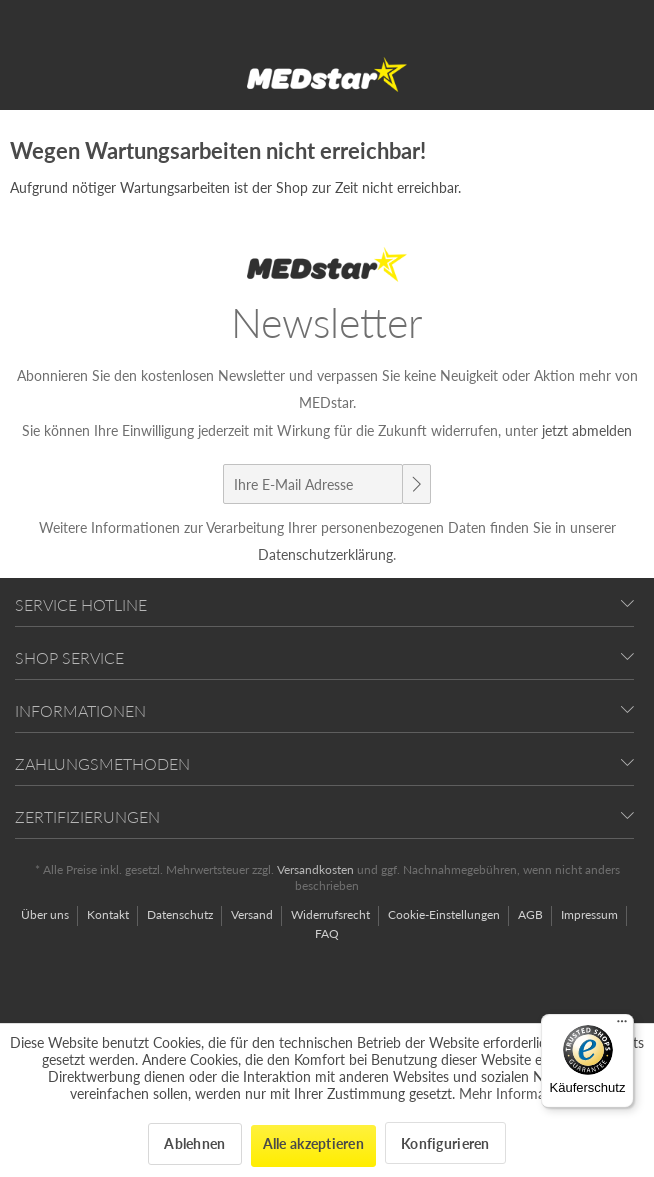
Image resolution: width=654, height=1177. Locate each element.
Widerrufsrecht (332, 914)
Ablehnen (194, 1143)
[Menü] (622, 1026)
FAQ (327, 933)
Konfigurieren (445, 1143)
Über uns (46, 914)
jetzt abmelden (587, 430)
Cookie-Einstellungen (445, 914)
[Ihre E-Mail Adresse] (313, 484)
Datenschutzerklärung (325, 554)
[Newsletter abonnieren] (416, 484)
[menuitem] (52, 916)
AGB (532, 914)
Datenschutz (181, 914)
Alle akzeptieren (313, 1143)
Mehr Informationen (522, 1093)
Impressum (591, 914)
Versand (253, 914)
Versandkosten (315, 869)
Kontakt (109, 914)
